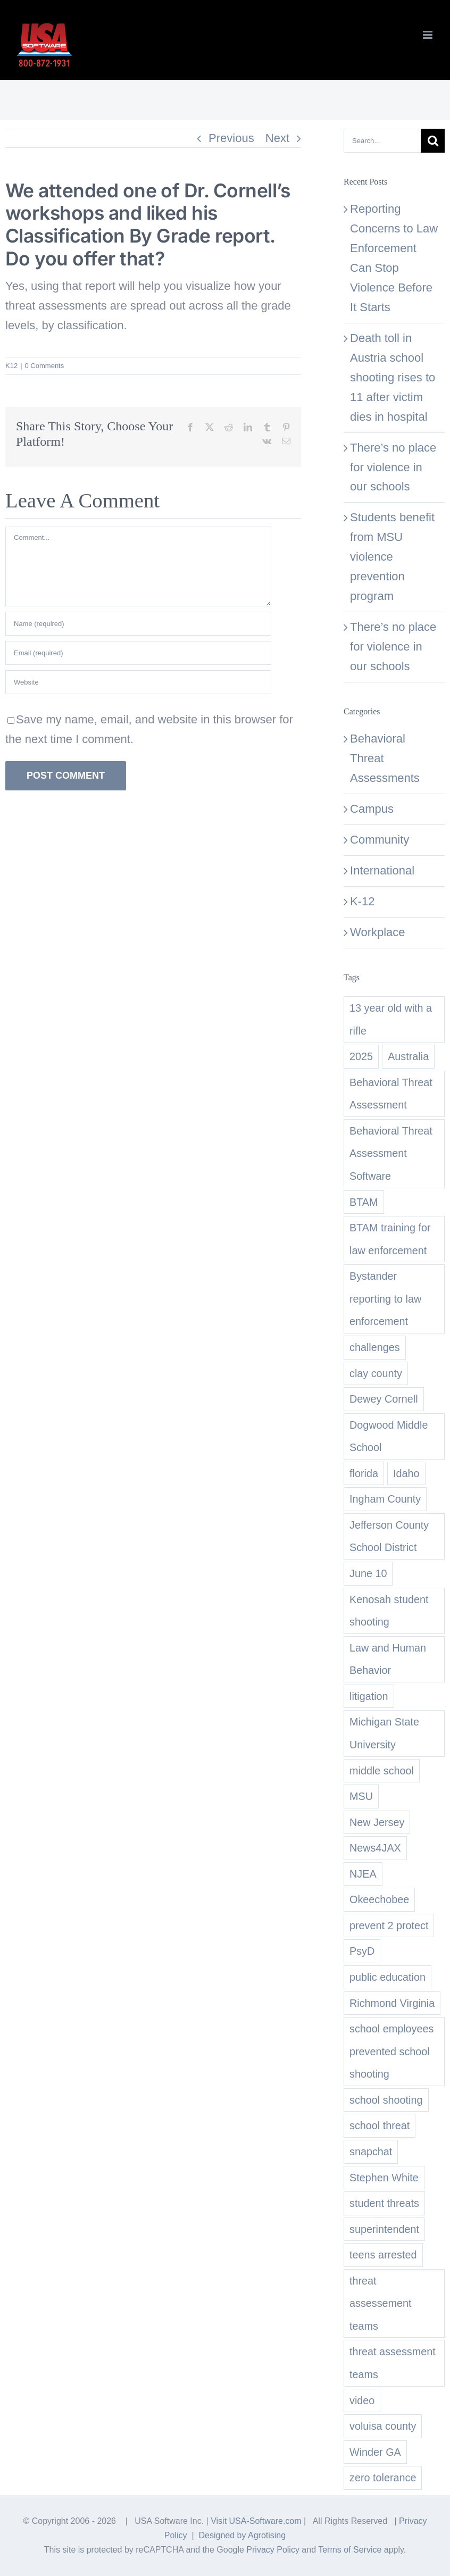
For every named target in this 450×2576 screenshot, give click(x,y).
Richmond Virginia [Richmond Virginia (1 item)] (392, 2003)
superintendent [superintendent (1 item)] (384, 2229)
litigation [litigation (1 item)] (368, 1696)
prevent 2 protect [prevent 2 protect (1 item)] (388, 1925)
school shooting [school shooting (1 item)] (385, 2100)
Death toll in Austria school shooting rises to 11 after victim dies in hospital (392, 377)
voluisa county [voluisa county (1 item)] (382, 2426)
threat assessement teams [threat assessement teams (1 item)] (380, 2303)
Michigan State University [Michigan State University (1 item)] (384, 1733)
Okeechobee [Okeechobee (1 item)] (379, 1899)
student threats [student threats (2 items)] (384, 2203)
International (382, 870)
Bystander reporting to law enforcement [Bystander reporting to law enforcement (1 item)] (385, 1298)
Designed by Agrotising (242, 2535)
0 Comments (44, 366)
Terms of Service (349, 2549)
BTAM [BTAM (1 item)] (363, 1202)
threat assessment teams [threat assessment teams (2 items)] (392, 2363)
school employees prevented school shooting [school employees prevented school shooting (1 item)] (391, 2051)
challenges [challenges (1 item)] (374, 1347)
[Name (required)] (138, 624)
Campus (372, 808)
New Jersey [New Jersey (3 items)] (376, 1822)
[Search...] (382, 141)
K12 (11, 366)
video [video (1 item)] (361, 2400)
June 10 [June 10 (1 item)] (368, 1573)
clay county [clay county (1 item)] (375, 1373)
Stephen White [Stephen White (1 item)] (384, 2177)
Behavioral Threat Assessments (385, 758)
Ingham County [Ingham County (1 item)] (385, 1499)
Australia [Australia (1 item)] (408, 1056)
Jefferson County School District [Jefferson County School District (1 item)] (389, 1536)
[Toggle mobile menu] (428, 34)
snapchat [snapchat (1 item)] (370, 2151)
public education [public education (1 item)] (387, 1977)
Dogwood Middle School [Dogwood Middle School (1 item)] (388, 1436)
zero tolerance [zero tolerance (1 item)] (382, 2477)
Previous (231, 138)
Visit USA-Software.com (256, 2520)
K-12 (362, 901)
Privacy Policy (272, 2549)
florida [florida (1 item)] (363, 1473)
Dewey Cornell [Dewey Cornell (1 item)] (383, 1399)
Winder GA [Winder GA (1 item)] (375, 2452)
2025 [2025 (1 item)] (361, 1056)
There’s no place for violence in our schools (393, 467)
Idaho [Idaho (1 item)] (406, 1473)
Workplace (377, 932)
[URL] (138, 682)
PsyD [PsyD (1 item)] (361, 1951)
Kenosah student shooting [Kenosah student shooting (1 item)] (388, 1611)
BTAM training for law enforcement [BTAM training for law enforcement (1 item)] (389, 1239)
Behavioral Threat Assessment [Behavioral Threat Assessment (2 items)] (390, 1094)
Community (379, 839)
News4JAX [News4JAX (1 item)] (375, 1848)
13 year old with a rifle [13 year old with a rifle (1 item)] (390, 1019)
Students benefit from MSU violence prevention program (392, 557)
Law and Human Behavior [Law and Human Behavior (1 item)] (387, 1659)
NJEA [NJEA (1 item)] (363, 1874)
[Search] (433, 141)
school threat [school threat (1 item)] (379, 2125)
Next (277, 138)
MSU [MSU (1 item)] (361, 1796)
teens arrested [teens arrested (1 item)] (382, 2255)
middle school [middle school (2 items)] (381, 1771)
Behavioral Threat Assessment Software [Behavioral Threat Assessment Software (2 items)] (390, 1153)
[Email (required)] (138, 653)
